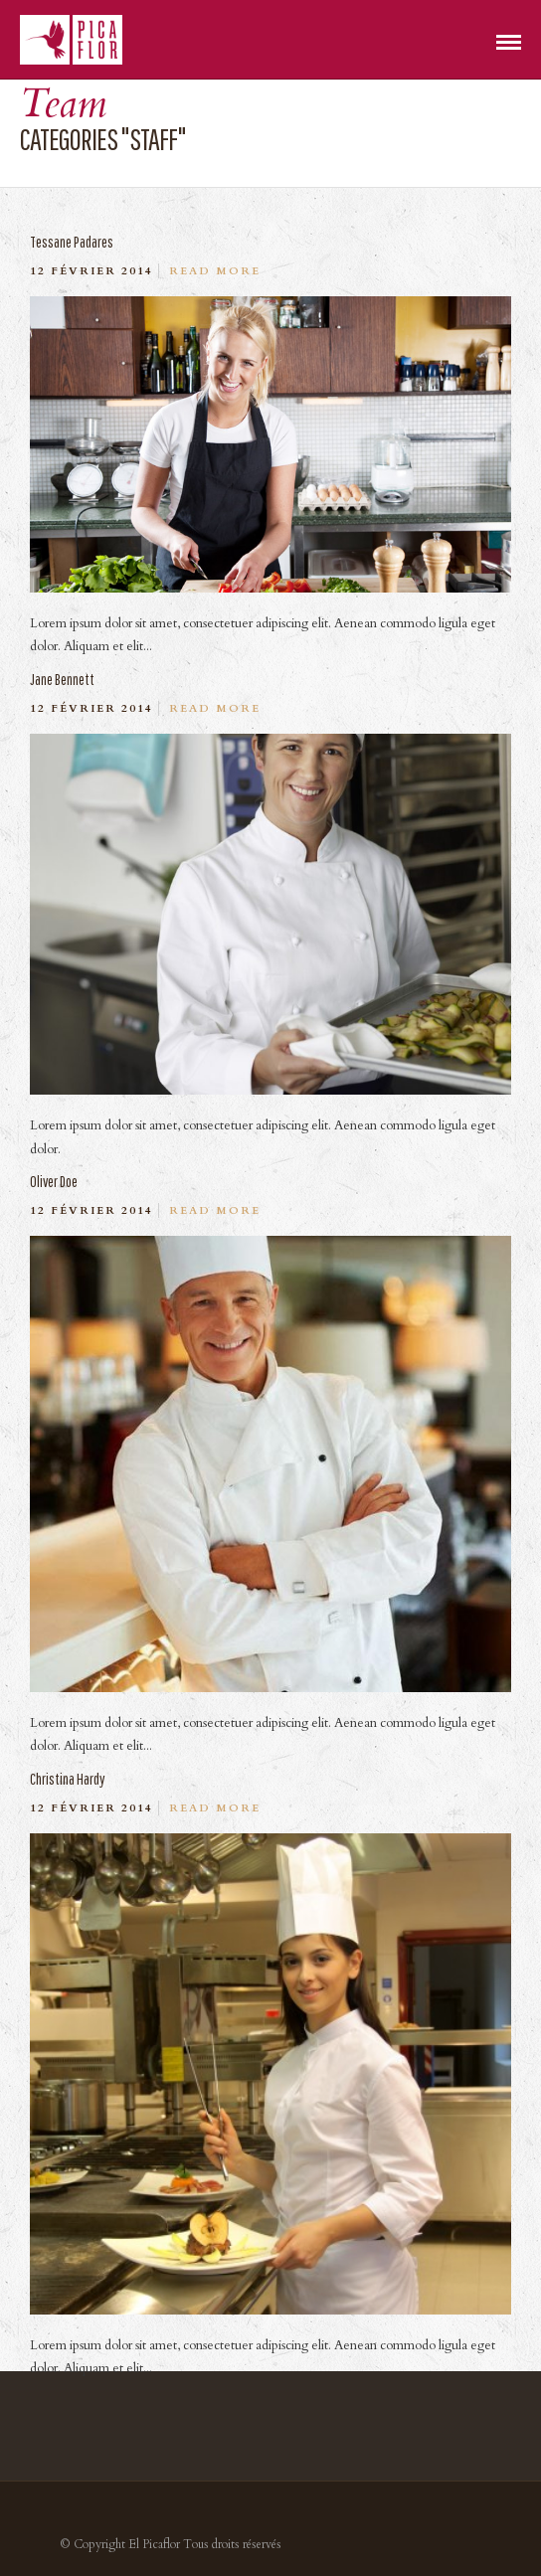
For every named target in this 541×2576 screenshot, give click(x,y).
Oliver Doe (54, 1181)
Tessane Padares (71, 242)
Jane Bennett (62, 679)
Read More (215, 270)
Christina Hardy (67, 1779)
